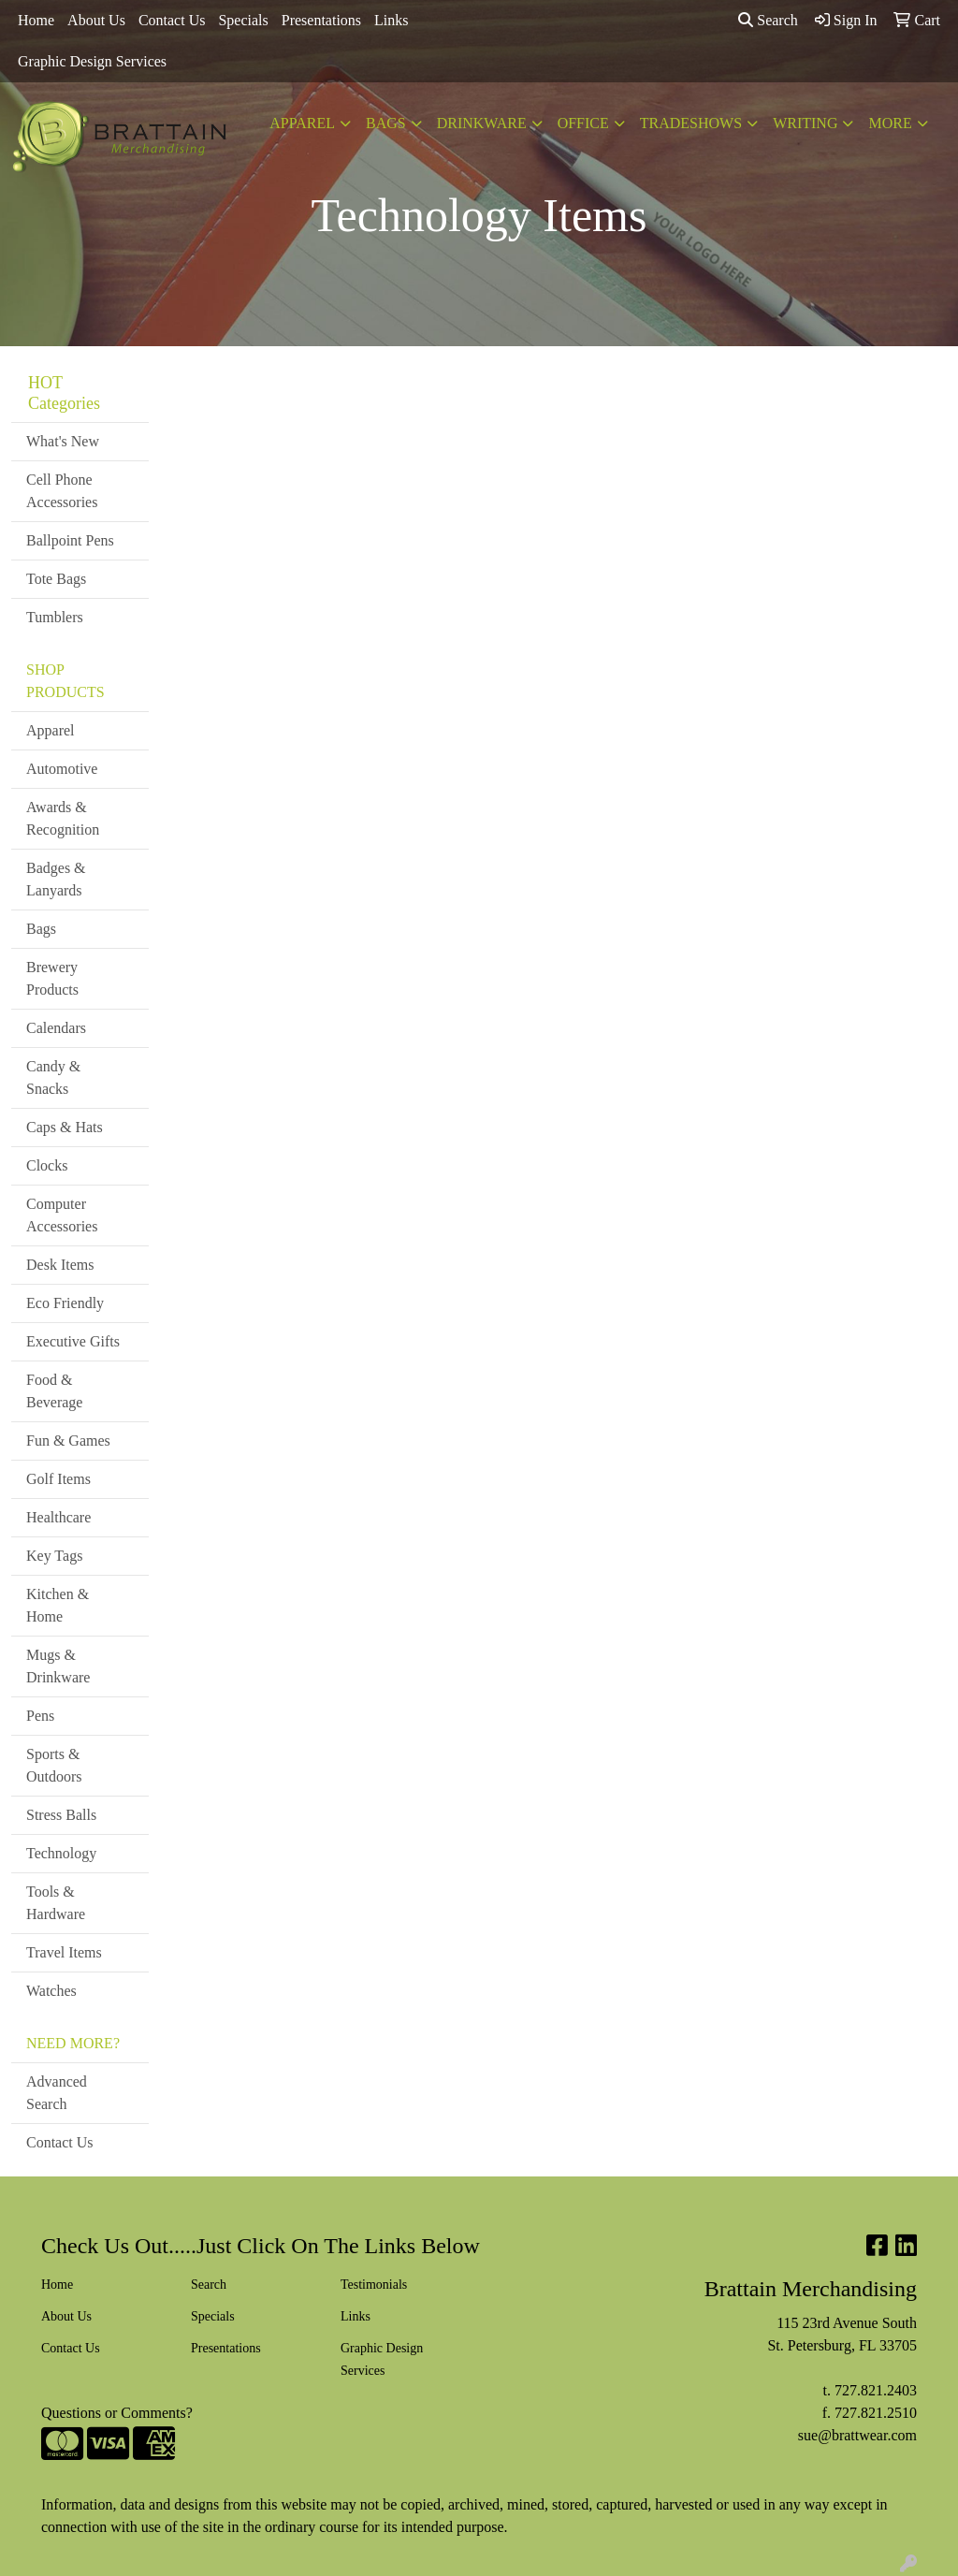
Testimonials (374, 2285)
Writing (805, 123)
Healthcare (58, 1517)
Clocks (46, 1165)
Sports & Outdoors (54, 1765)
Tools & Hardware (55, 1903)
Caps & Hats (64, 1127)
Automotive (61, 769)
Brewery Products (52, 978)
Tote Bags (56, 579)
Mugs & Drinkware (58, 1666)
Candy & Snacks (53, 1077)
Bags (386, 123)
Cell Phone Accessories (61, 491)
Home (36, 20)
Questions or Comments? (117, 2413)
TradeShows (691, 123)
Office (583, 123)
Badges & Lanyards (56, 879)
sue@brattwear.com (857, 2435)
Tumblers (54, 617)
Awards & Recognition (62, 818)
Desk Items (60, 1265)
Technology (61, 1853)
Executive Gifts (73, 1341)
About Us (96, 20)
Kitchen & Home (57, 1605)
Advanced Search (56, 2093)
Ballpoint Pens (70, 540)
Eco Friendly (65, 1303)
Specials (243, 20)
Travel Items (64, 1952)
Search (768, 20)
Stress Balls (61, 1815)
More (889, 123)
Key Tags (54, 1556)
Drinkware (482, 123)
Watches (51, 1991)
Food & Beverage (54, 1391)
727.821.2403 (876, 2390)
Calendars (56, 1028)
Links (391, 20)
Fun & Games (68, 1440)
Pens (40, 1716)
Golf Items (58, 1479)
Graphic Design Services (92, 61)
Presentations (321, 20)
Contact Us (172, 20)
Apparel (302, 123)
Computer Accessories (61, 1215)
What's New (62, 441)
